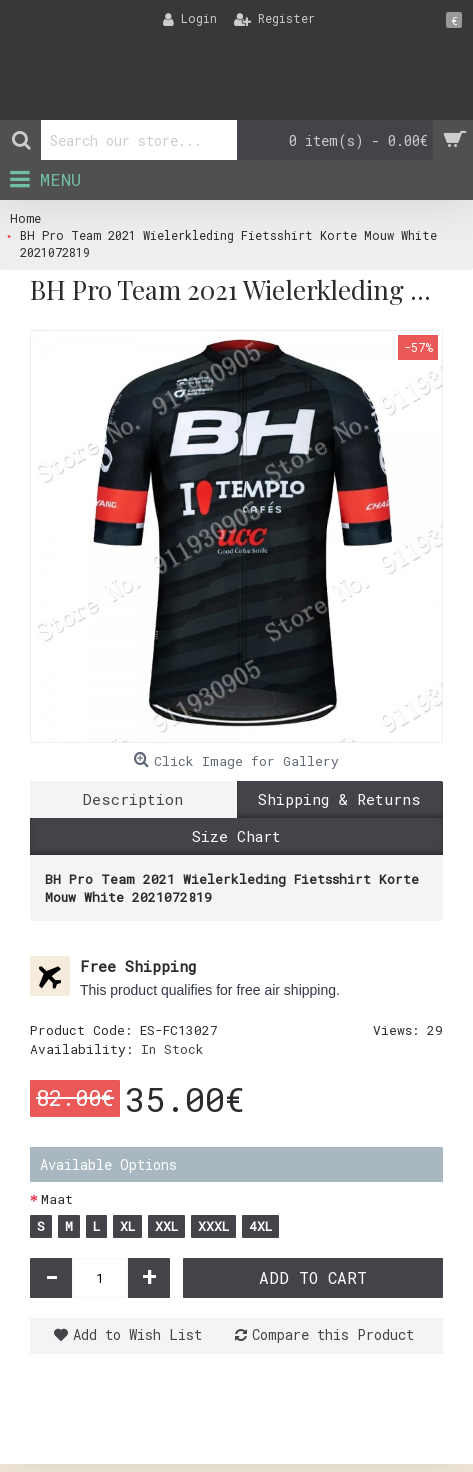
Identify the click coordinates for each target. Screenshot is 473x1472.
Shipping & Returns (339, 799)
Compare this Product (333, 1334)
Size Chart (236, 836)
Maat (57, 1199)
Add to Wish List (137, 1334)
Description (133, 799)
